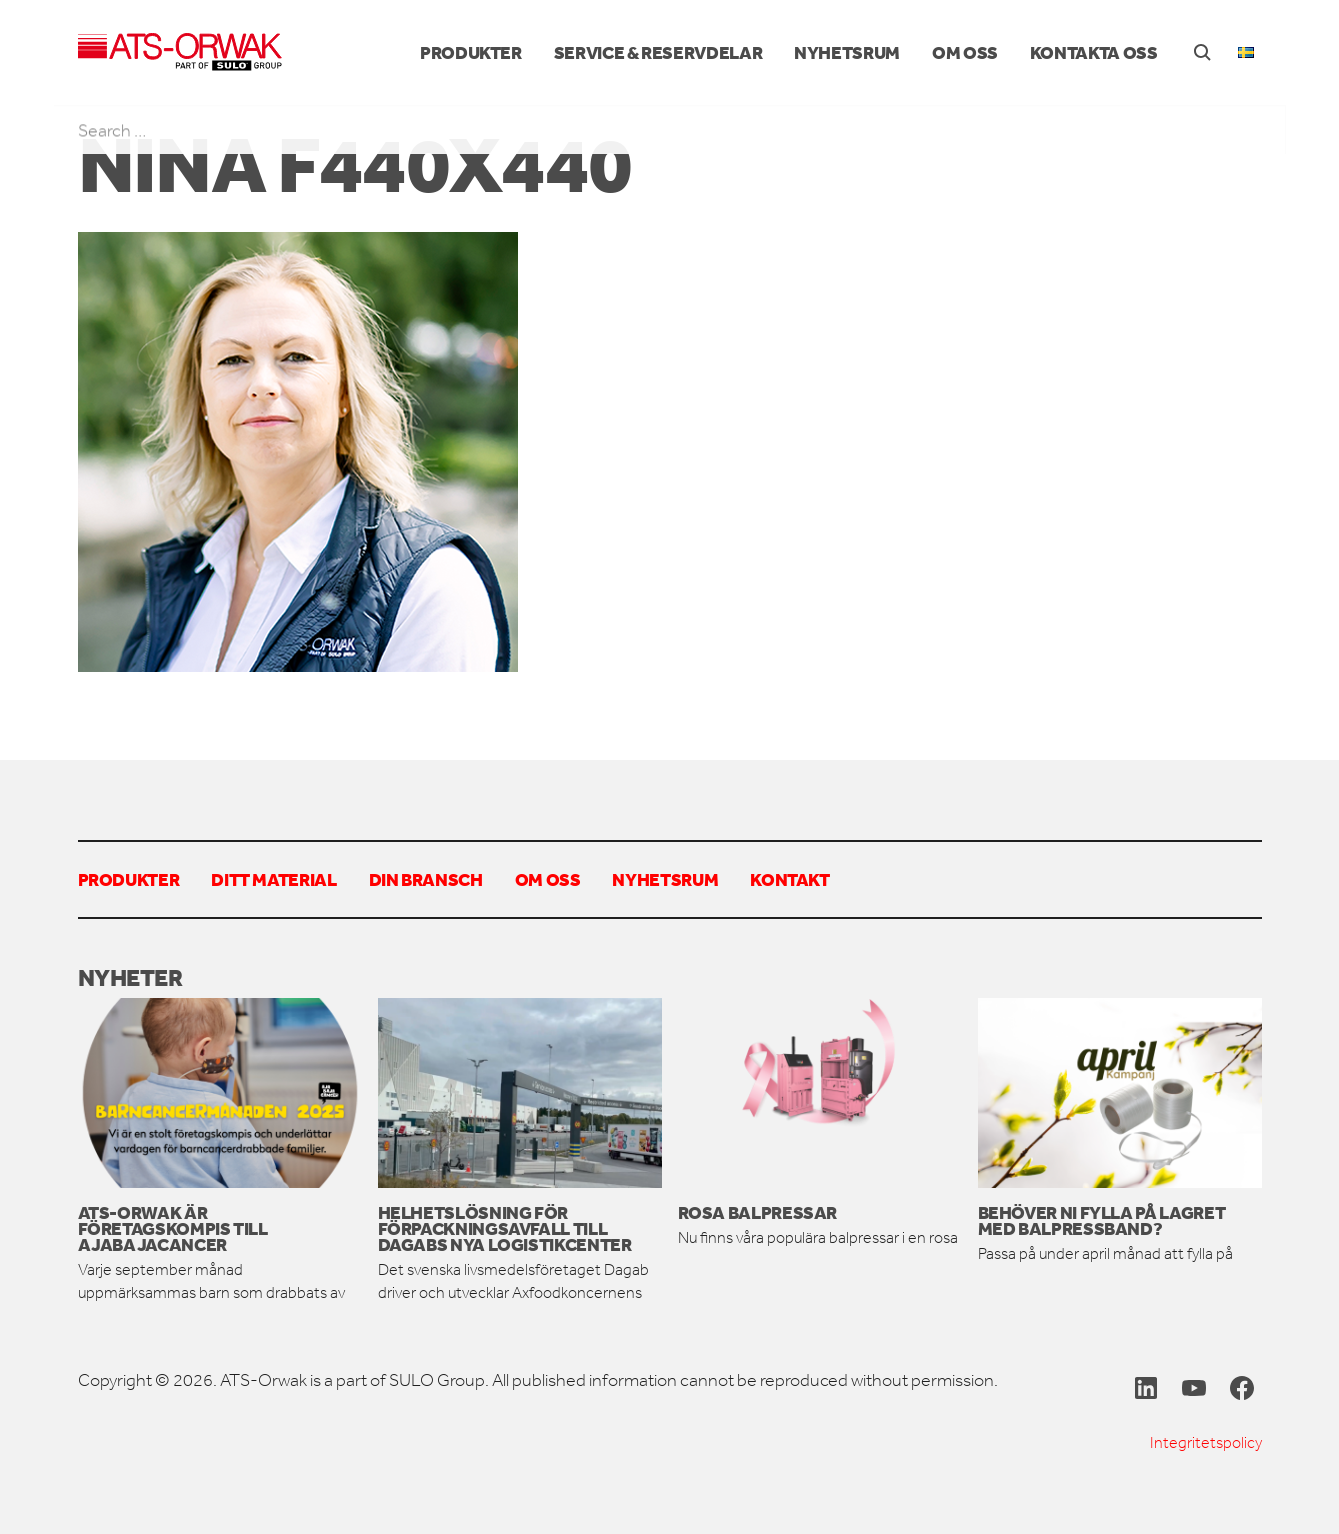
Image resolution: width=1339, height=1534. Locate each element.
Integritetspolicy (1206, 1442)
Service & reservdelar (658, 52)
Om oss (965, 52)
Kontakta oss (1094, 52)
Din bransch (426, 879)
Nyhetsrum (847, 52)
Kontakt (789, 879)
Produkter (471, 52)
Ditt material (273, 879)
